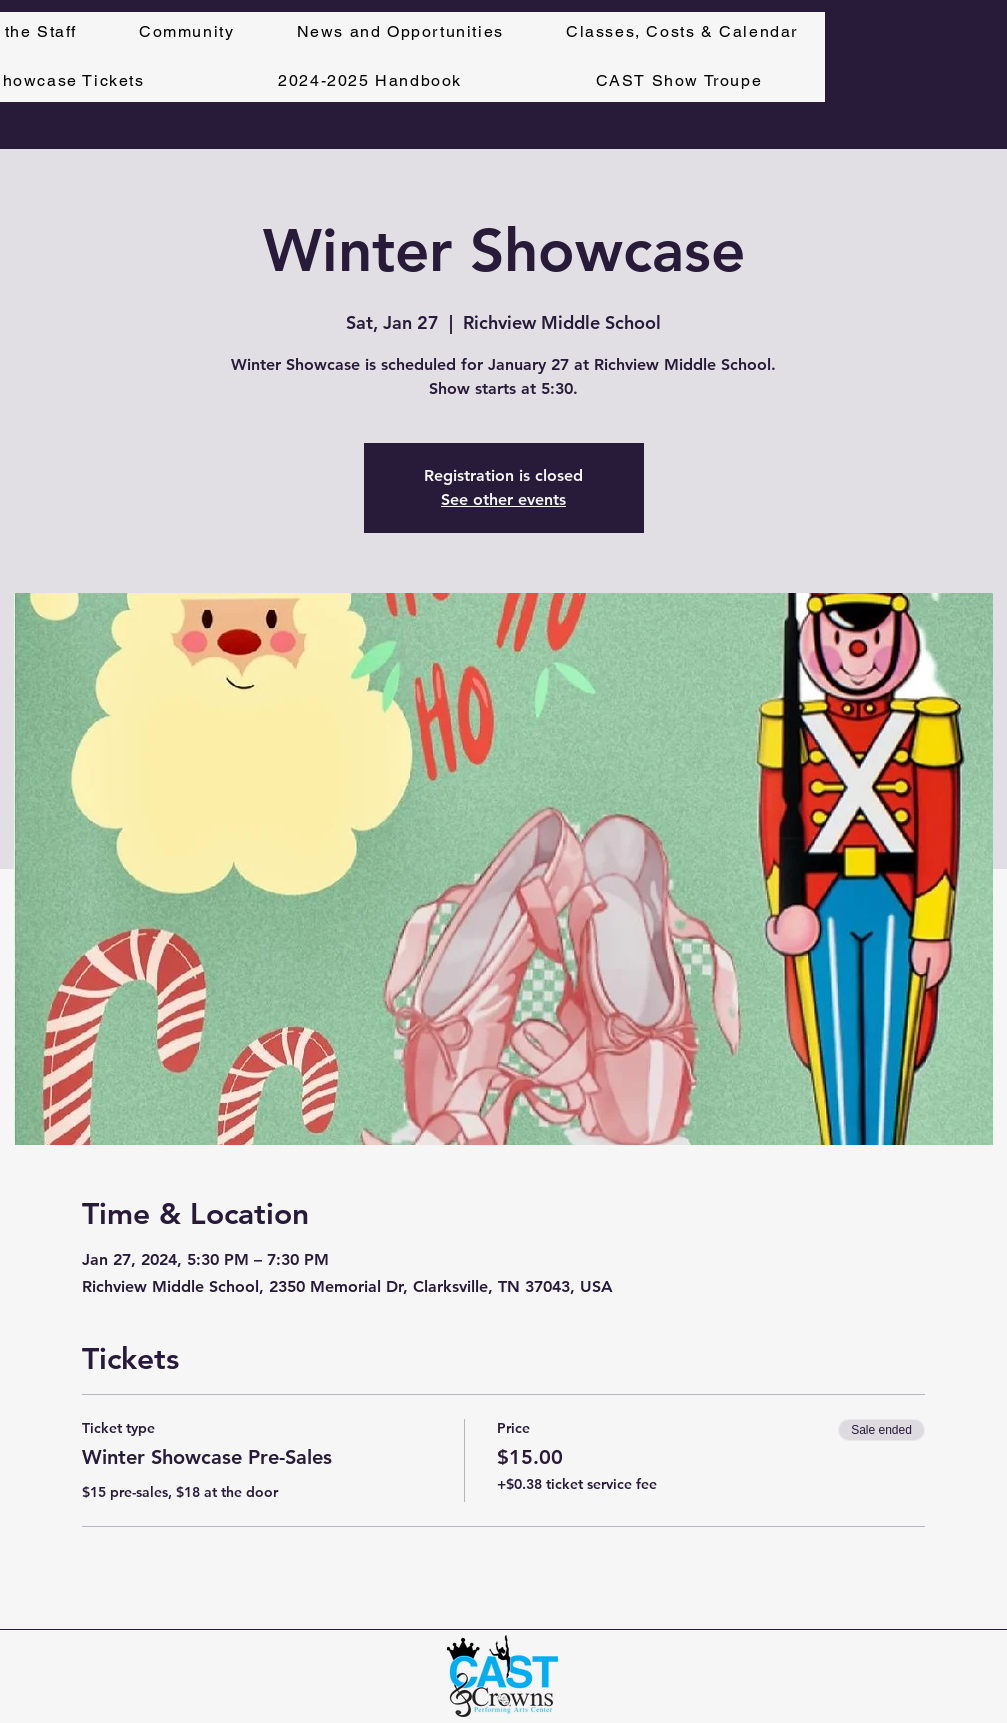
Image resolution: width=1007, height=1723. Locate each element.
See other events (503, 499)
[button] (682, 32)
